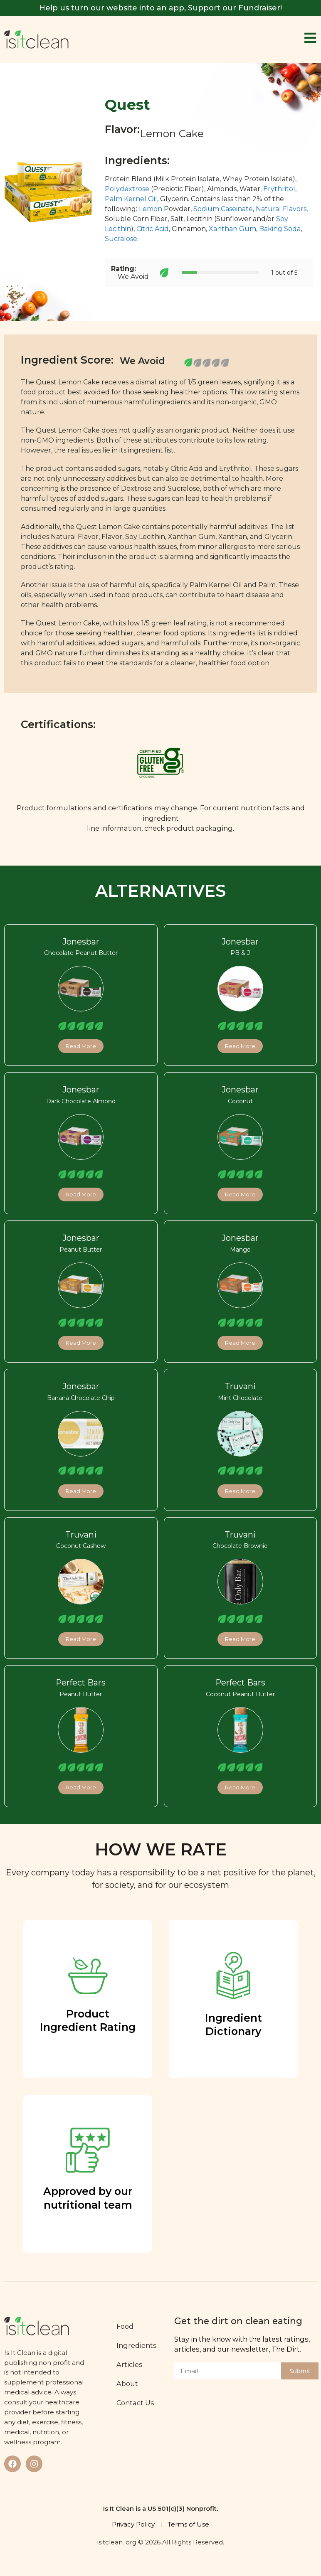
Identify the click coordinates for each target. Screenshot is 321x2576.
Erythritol (279, 189)
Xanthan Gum (232, 229)
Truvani (240, 1386)
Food (124, 2326)
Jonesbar (80, 942)
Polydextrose (127, 189)
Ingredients (136, 2345)
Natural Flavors (281, 209)
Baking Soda (280, 229)
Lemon (150, 209)
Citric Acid (152, 229)
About (127, 2383)
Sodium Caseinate (223, 209)
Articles (129, 2364)
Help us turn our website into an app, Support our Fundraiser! (160, 7)
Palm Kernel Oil (131, 199)
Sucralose (121, 239)
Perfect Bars (81, 1683)
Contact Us (135, 2403)
